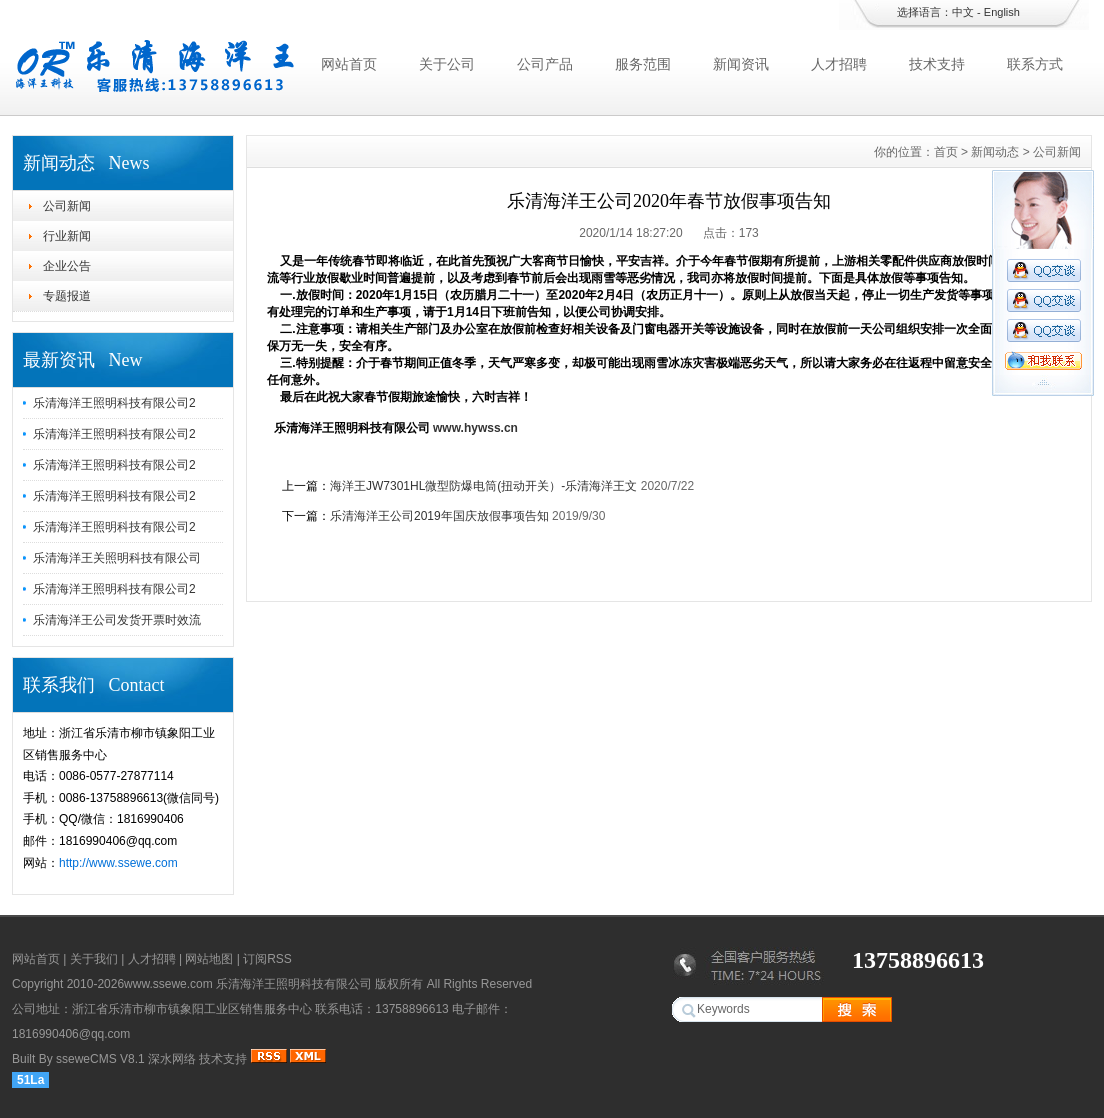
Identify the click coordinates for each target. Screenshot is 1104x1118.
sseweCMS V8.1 (100, 1059)
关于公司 (447, 64)
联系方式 (1035, 64)
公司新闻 (67, 206)
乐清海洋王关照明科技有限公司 (117, 558)
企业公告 (67, 266)
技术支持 (937, 64)
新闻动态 (995, 152)
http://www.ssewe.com (118, 863)
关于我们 (94, 959)
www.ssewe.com (168, 984)
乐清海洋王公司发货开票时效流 (117, 620)
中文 (963, 12)
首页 (946, 152)
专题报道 (67, 296)
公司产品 (545, 64)
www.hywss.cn (475, 428)
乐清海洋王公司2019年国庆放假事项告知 (439, 516)
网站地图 (209, 959)
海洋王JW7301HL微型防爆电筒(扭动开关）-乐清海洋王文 (483, 486)
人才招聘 (839, 64)
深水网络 (172, 1059)
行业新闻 (67, 236)
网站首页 (349, 64)
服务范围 (643, 64)
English (1002, 12)
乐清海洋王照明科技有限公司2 (114, 403)
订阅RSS (267, 959)
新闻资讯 (741, 64)
